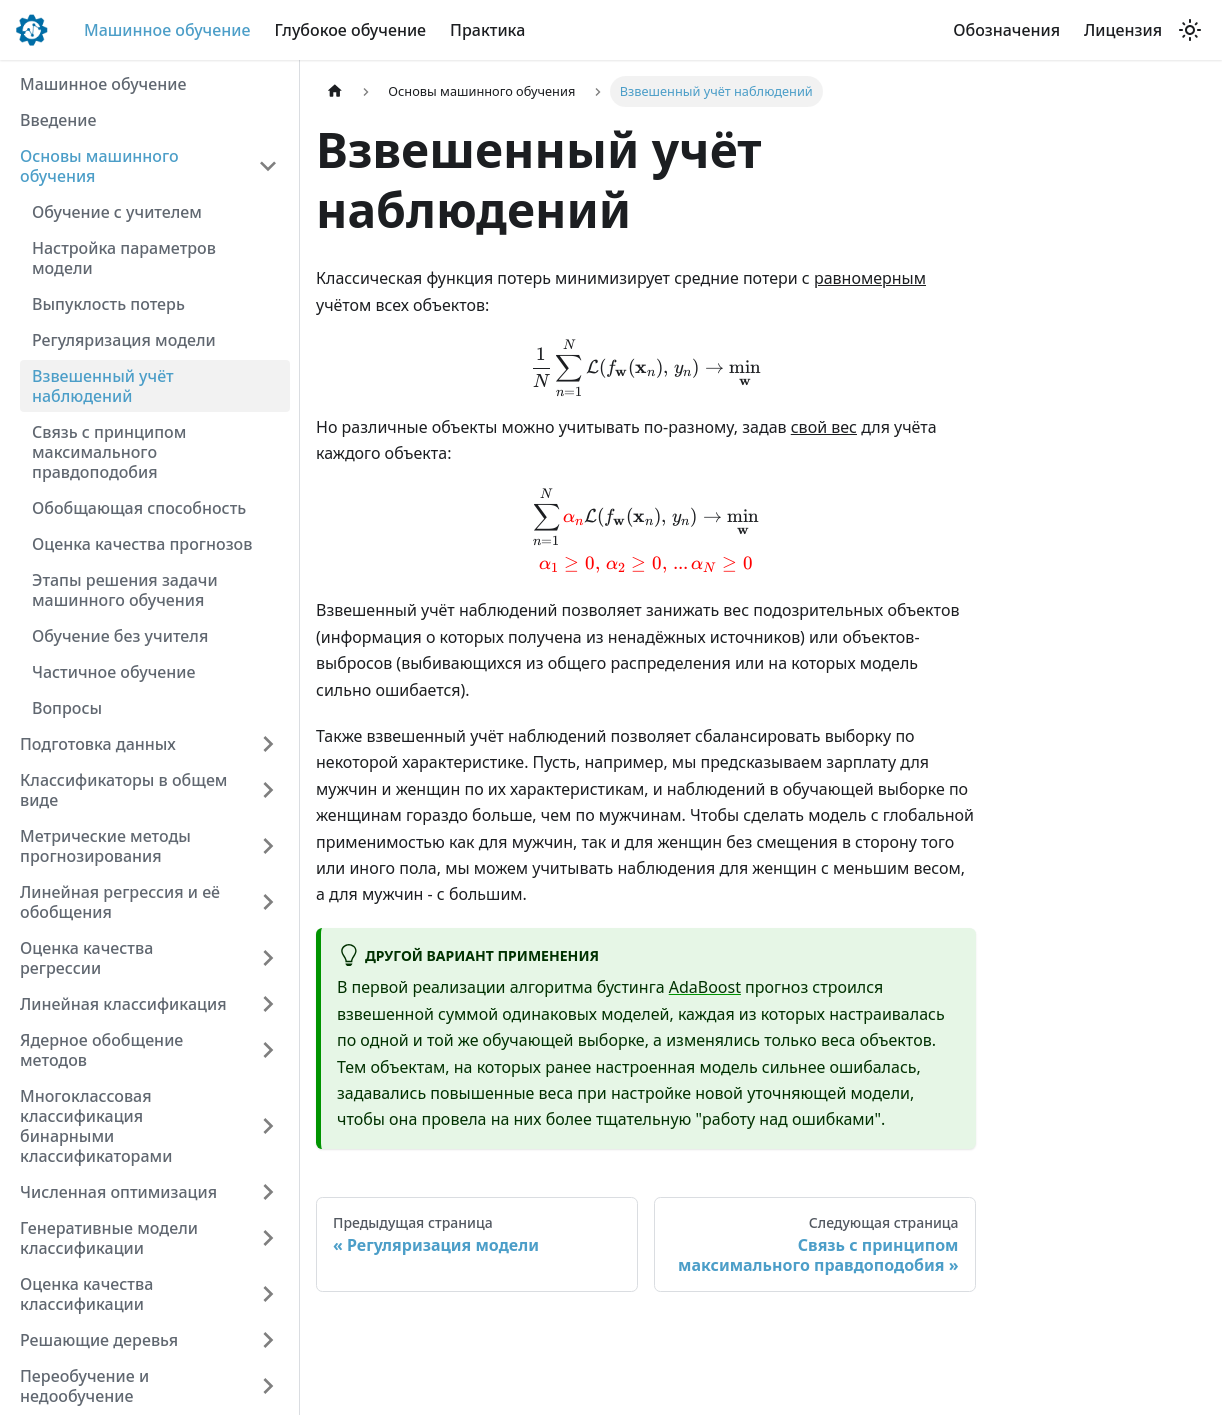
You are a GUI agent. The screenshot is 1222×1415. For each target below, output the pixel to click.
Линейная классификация (123, 1004)
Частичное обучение (113, 672)
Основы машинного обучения (99, 166)
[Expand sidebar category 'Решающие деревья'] (268, 1340)
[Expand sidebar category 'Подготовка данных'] (268, 744)
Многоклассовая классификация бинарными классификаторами (96, 1126)
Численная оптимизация (118, 1192)
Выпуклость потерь (108, 304)
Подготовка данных (98, 744)
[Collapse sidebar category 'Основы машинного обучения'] (268, 166)
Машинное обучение (167, 30)
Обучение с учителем (117, 212)
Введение (58, 120)
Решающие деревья (99, 1340)
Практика (487, 30)
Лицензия (1123, 30)
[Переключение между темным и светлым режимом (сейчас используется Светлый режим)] (1190, 30)
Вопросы (67, 708)
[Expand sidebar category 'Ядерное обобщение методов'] (268, 1050)
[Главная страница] (335, 91)
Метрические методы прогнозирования (105, 846)
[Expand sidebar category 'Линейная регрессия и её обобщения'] (268, 902)
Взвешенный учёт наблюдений (103, 386)
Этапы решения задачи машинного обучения (125, 590)
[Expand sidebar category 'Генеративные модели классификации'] (268, 1238)
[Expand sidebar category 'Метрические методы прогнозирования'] (268, 846)
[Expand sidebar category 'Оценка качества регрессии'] (268, 958)
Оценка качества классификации (86, 1294)
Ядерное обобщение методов (101, 1050)
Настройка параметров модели (124, 258)
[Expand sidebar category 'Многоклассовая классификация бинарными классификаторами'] (268, 1126)
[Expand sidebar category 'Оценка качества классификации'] (268, 1294)
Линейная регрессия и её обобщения (120, 902)
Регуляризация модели (124, 340)
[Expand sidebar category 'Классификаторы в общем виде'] (268, 790)
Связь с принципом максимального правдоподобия (109, 452)
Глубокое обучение (350, 30)
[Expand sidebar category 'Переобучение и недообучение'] (268, 1386)
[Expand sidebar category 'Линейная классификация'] (268, 1004)
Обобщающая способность (139, 508)
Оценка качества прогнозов (142, 544)
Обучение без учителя (120, 636)
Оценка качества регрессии (86, 958)
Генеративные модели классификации (109, 1238)
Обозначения (1006, 30)
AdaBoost (705, 987)
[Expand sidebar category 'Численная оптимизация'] (268, 1192)
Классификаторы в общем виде (123, 790)
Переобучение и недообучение (84, 1386)
